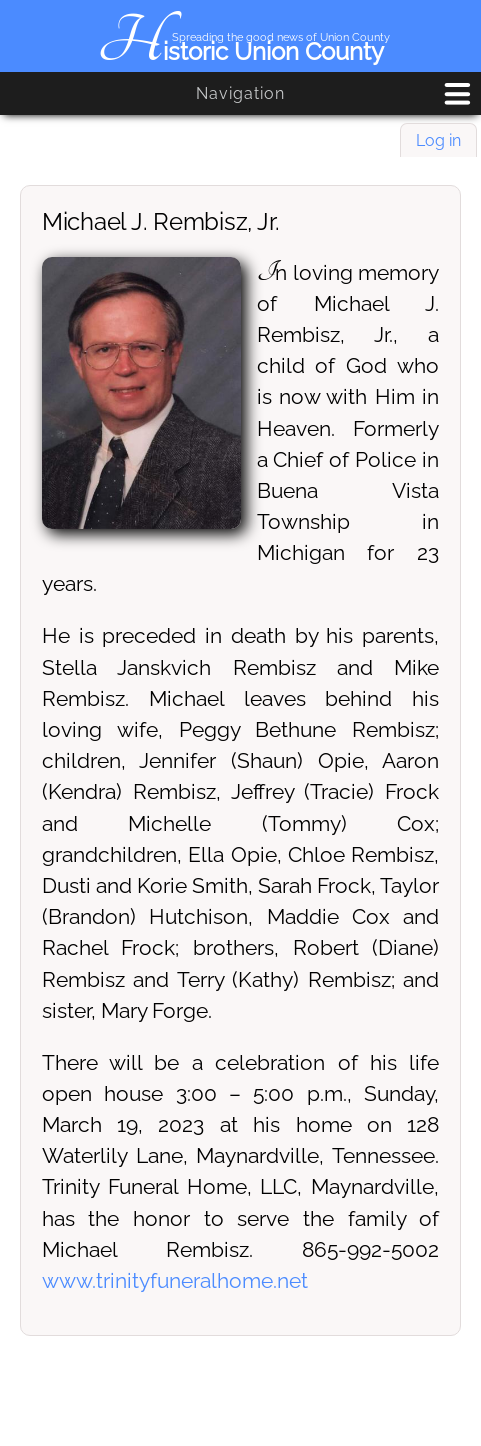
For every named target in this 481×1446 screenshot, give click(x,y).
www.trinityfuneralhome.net (175, 1280)
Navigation (240, 93)
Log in (438, 140)
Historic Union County (240, 51)
